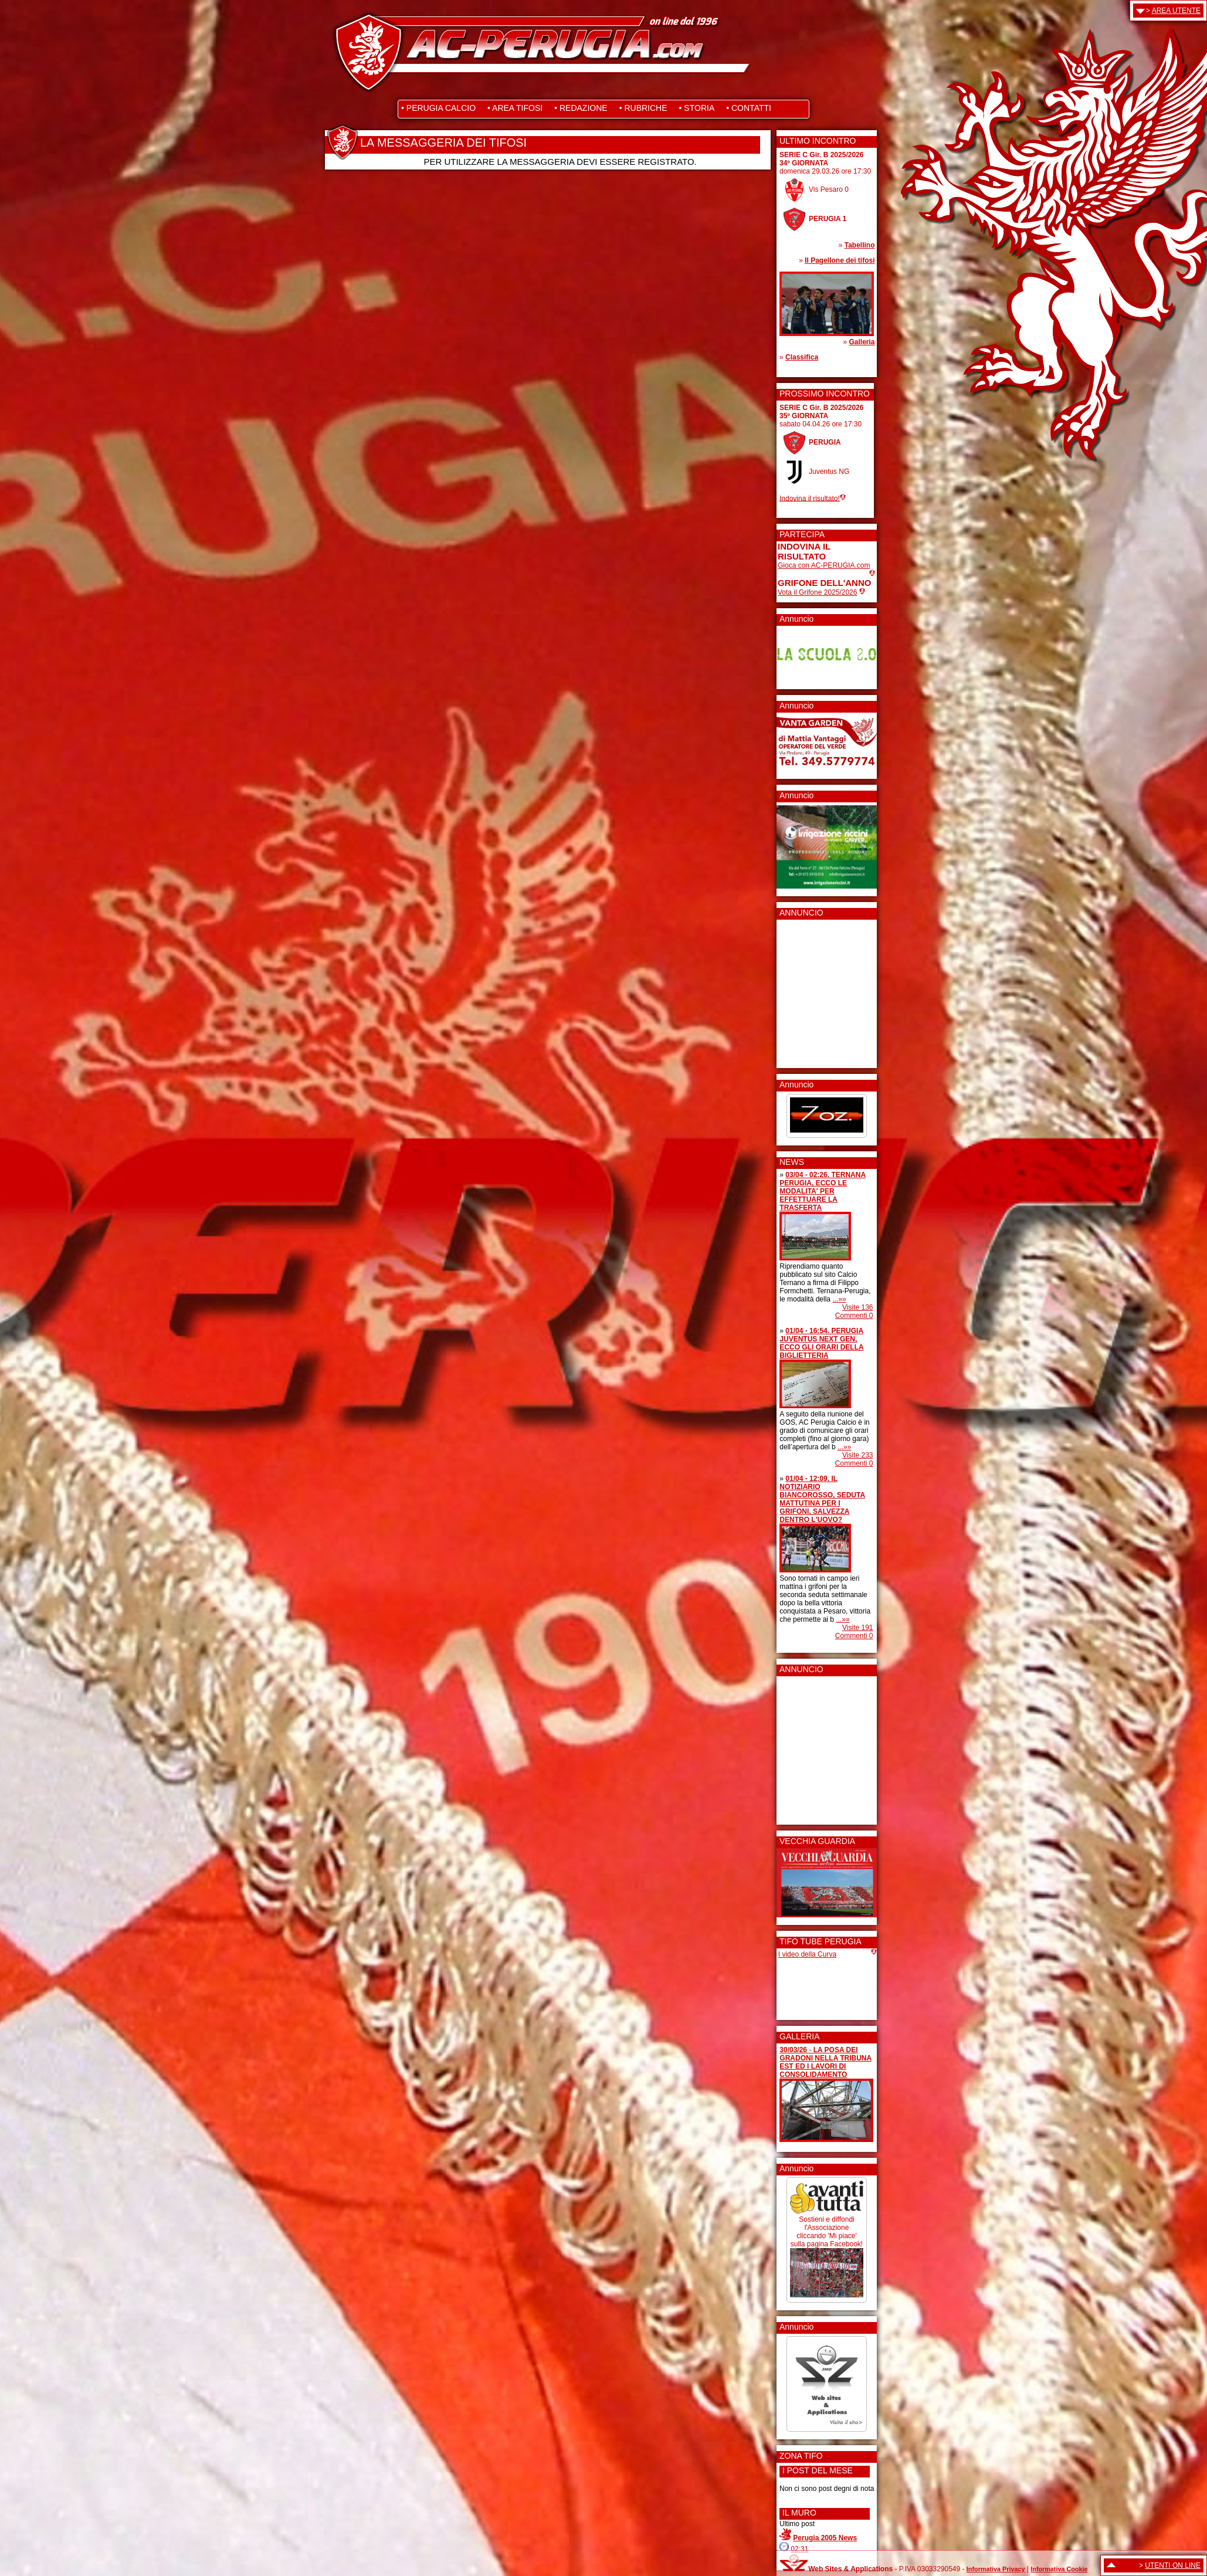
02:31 (799, 2549)
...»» (839, 1299)
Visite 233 (857, 1455)
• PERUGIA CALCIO (438, 108)
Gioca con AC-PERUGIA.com (824, 565)
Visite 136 (857, 1307)
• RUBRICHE (643, 108)
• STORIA (697, 108)
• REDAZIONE (580, 108)
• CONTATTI (748, 108)
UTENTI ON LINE (1173, 2565)
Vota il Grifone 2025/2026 (817, 592)
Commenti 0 (854, 1315)
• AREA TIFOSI (515, 108)
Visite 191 (857, 1627)
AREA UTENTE (1176, 10)
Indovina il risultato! (809, 498)
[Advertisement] (813, 990)
